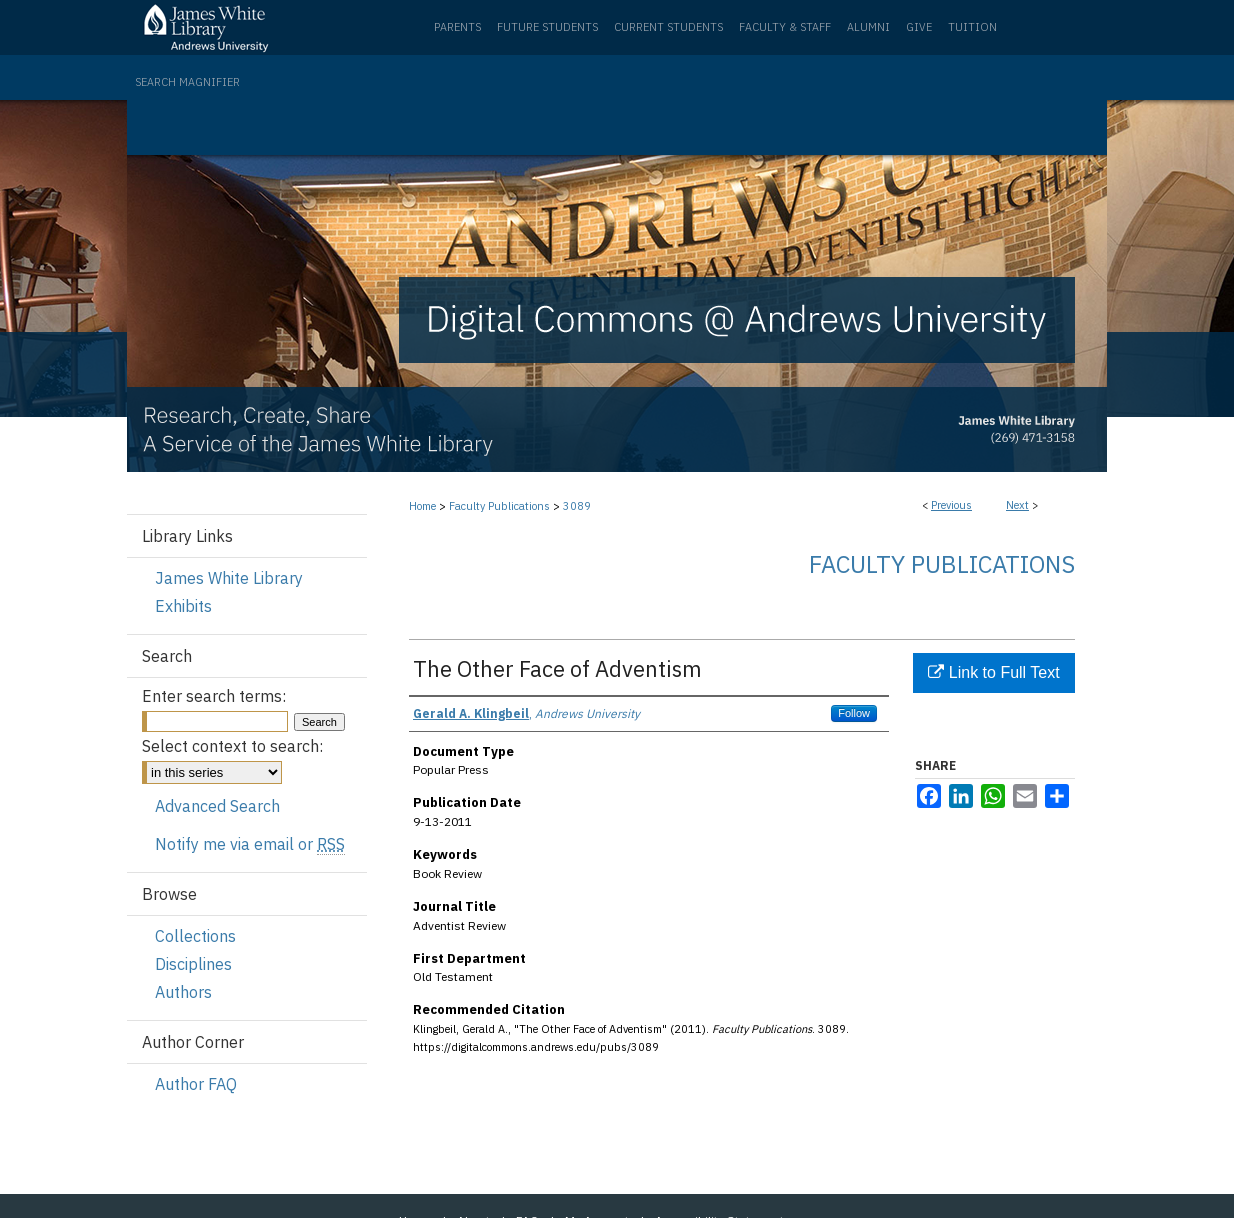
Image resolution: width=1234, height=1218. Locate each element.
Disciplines (193, 964)
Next (1017, 505)
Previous (951, 505)
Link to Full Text (993, 672)
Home (422, 506)
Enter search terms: (214, 696)
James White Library (229, 578)
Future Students (547, 27)
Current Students (668, 27)
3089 (577, 506)
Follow (854, 713)
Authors (183, 992)
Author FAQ (196, 1084)
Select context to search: (232, 746)
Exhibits (183, 606)
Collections (195, 936)
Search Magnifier (187, 82)
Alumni (868, 27)
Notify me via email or (250, 844)
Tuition (972, 27)
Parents (457, 27)
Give (919, 27)
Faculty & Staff (785, 27)
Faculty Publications (499, 506)
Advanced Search (217, 806)
